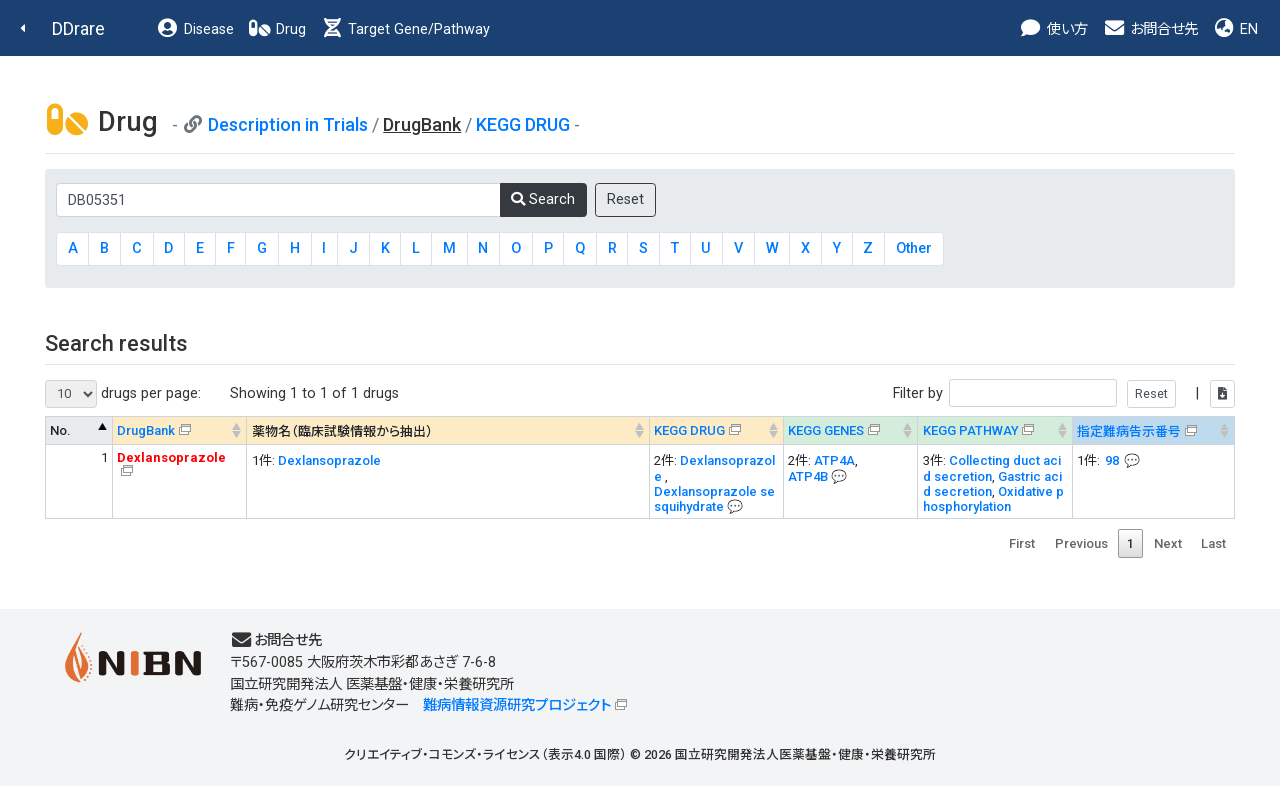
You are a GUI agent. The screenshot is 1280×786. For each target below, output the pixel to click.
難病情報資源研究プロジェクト (517, 705)
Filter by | (1064, 393)
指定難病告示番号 (1129, 431)
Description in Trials (288, 124)
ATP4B (808, 476)
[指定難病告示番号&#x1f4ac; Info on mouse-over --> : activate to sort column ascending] (1153, 430)
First (1022, 543)
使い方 (1053, 29)
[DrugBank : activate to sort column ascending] (180, 430)
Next (1168, 543)
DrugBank (146, 430)
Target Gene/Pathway (405, 29)
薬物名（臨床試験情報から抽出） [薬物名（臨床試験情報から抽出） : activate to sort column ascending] (342, 431)
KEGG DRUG (523, 124)
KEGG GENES (826, 430)
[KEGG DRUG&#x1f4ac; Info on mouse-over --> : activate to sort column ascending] (716, 430)
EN (1235, 29)
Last (1213, 543)
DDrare (78, 28)
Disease (195, 29)
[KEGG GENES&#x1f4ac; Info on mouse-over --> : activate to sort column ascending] (850, 430)
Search (543, 199)
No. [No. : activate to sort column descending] (60, 430)
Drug (277, 29)
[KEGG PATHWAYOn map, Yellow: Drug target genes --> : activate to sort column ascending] (995, 430)
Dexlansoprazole (329, 460)
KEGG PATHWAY (971, 430)
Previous (1081, 543)
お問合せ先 (1150, 29)
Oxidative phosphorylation (993, 499)
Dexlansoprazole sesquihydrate (714, 499)
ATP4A (834, 460)
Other (914, 248)
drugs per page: (123, 394)
